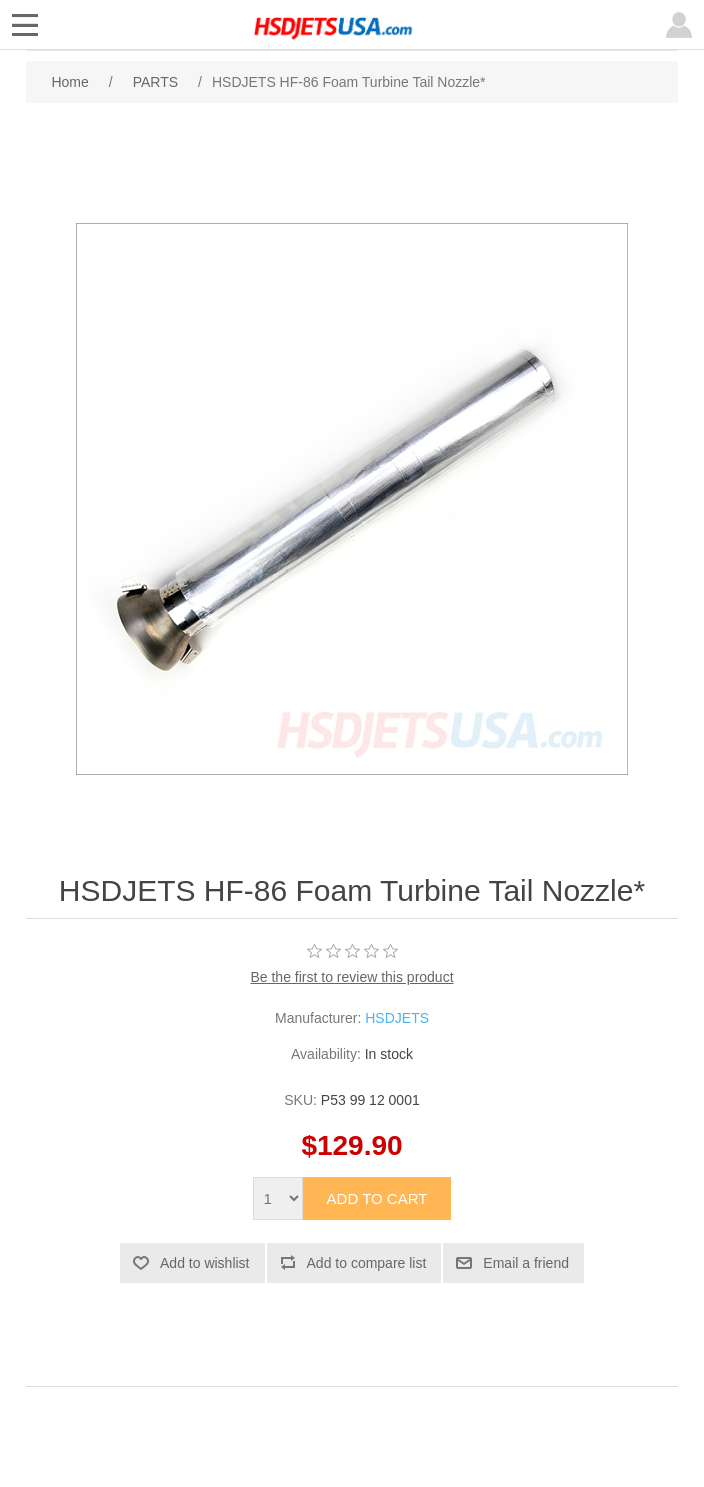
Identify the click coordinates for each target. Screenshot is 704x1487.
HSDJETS (397, 1018)
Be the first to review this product (351, 977)
